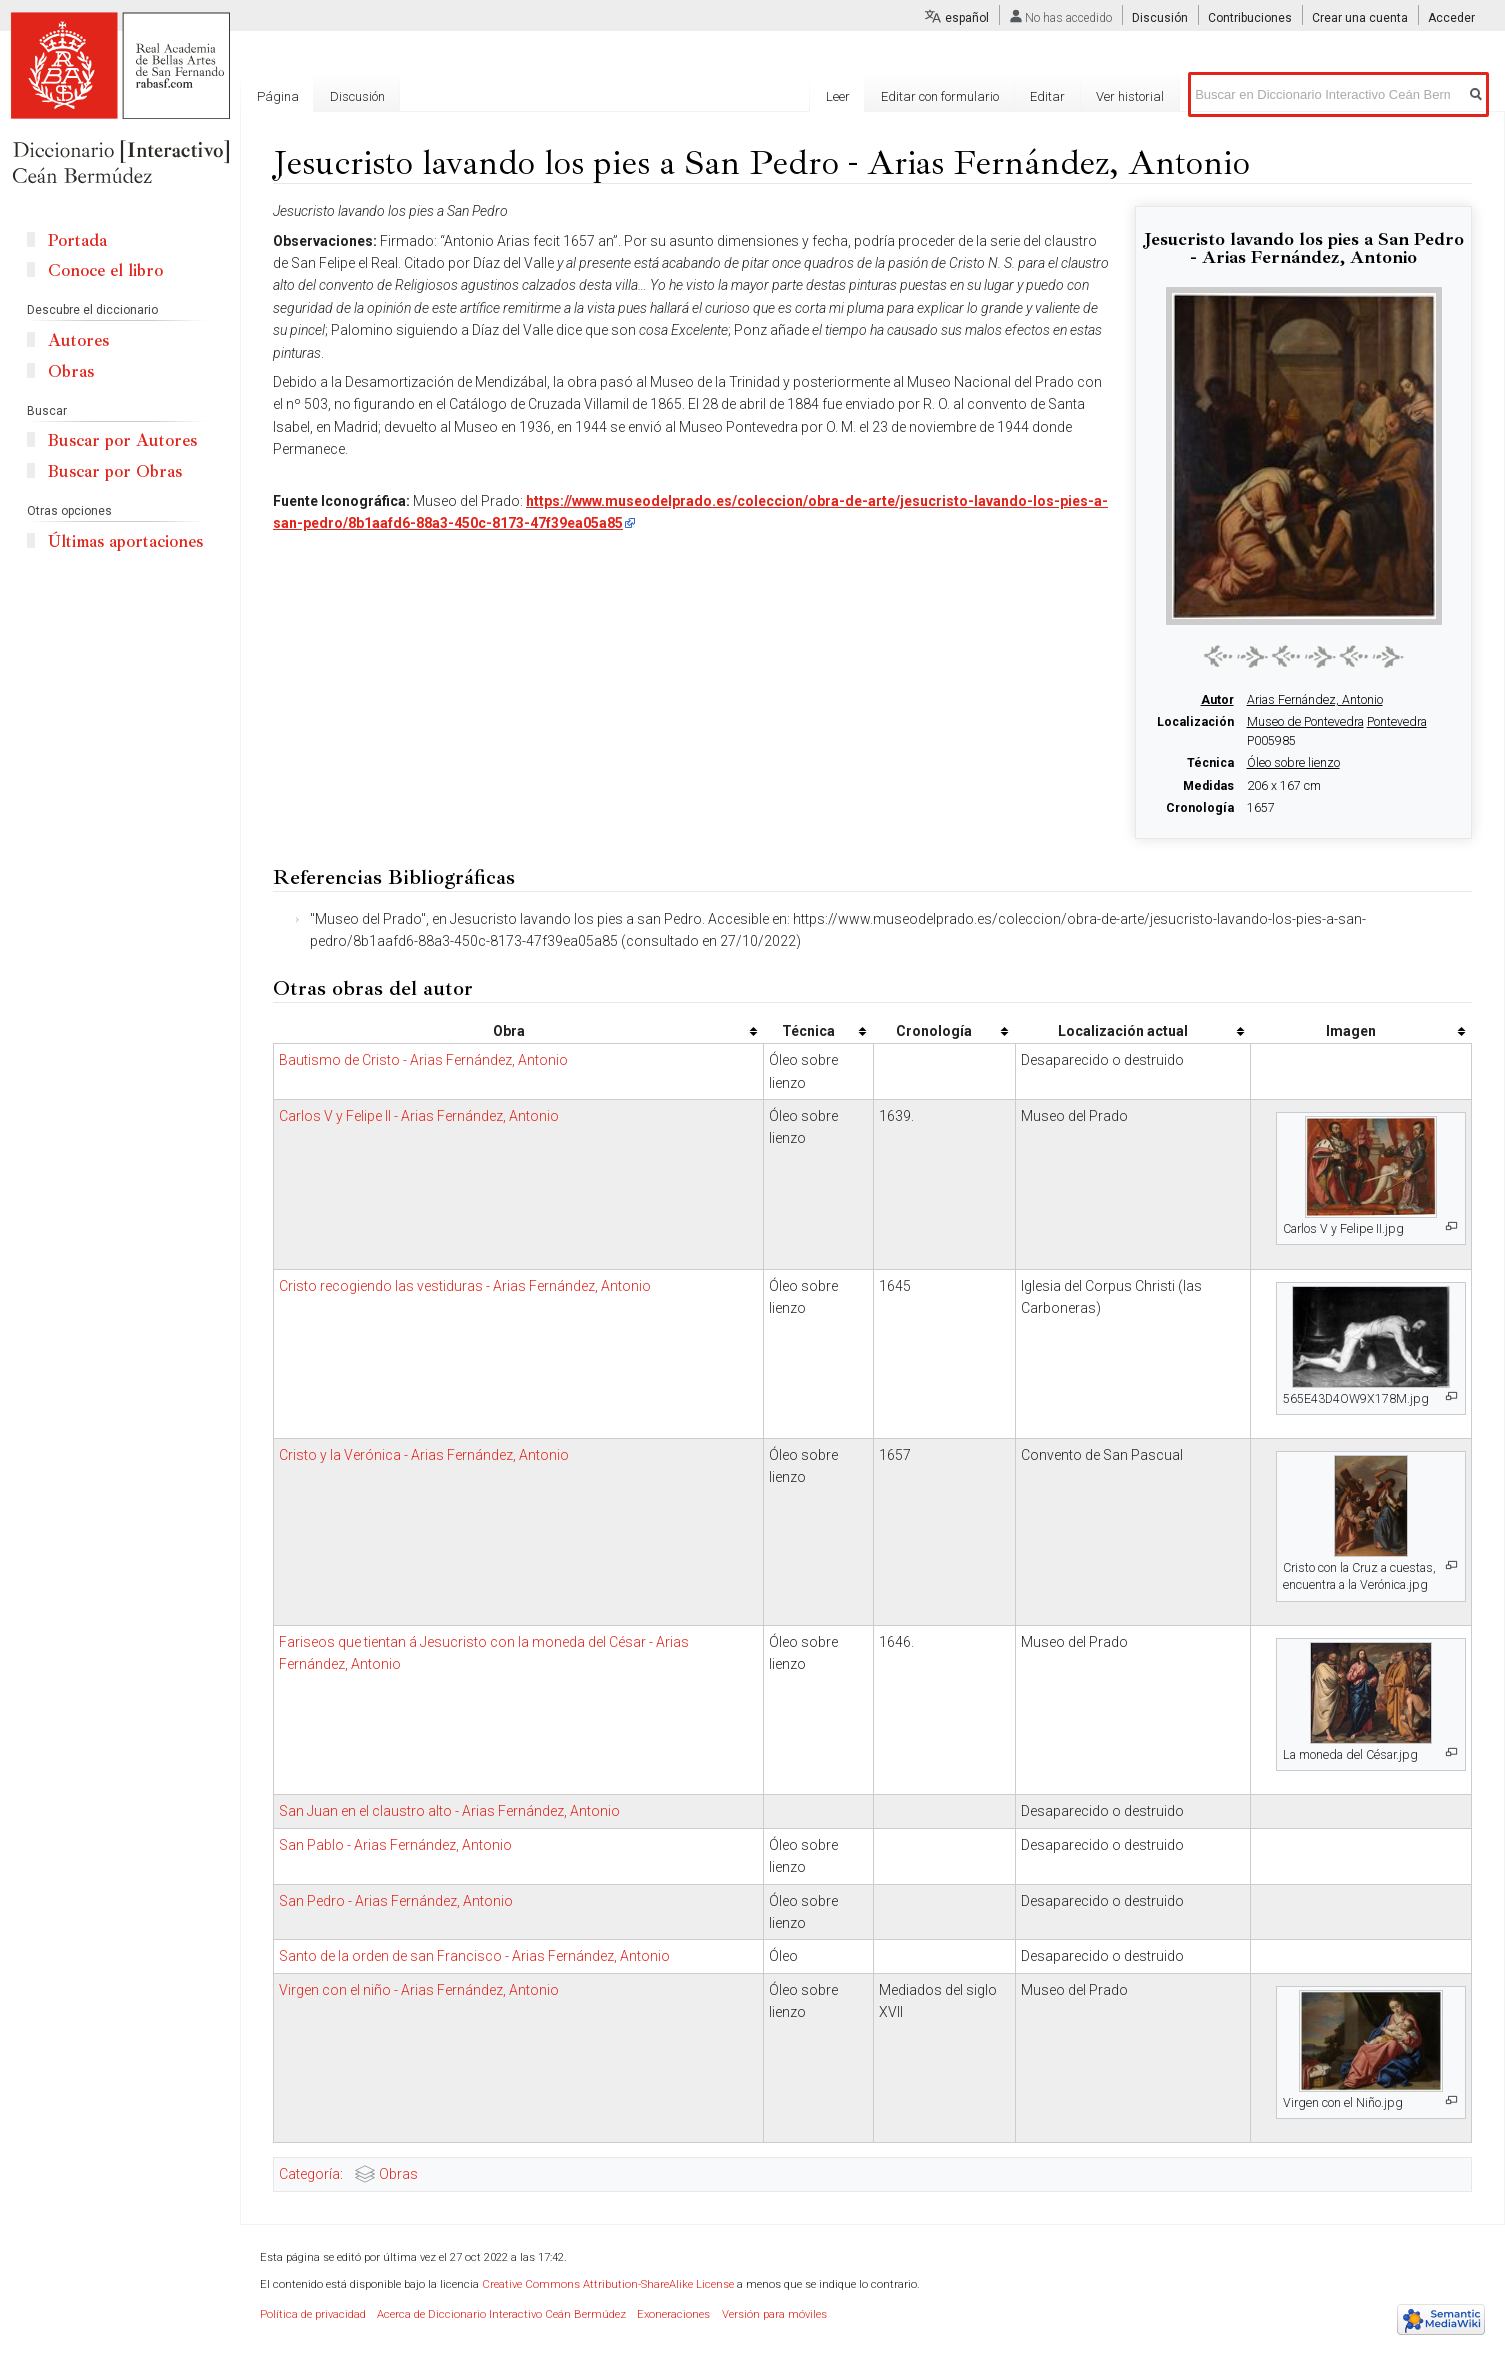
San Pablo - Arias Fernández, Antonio (395, 1845)
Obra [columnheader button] (509, 1031)
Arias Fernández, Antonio (1315, 700)
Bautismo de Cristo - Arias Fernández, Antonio (423, 1060)
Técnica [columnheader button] (808, 1031)
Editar (1047, 96)
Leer (838, 96)
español (967, 18)
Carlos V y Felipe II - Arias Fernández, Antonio (419, 1116)
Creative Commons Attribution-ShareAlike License (608, 2284)
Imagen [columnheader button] (1351, 1031)
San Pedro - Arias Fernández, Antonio (396, 1901)
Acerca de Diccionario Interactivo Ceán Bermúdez (501, 2314)
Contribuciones (1250, 18)
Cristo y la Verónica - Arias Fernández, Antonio (424, 1455)
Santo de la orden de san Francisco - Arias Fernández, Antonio (474, 1956)
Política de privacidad (313, 2314)
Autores (78, 340)
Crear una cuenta (1360, 18)
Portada (77, 240)
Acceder (1451, 18)
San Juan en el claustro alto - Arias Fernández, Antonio (449, 1811)
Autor (1217, 700)
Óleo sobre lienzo (1293, 763)
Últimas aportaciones (125, 541)
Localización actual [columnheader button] (1123, 1031)
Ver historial (1130, 96)
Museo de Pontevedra (1305, 722)
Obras (398, 2174)
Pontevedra (1397, 722)
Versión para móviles (774, 2314)
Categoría (309, 2174)
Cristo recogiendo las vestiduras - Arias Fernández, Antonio (465, 1286)
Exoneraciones (673, 2314)
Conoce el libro (105, 270)
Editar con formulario (940, 96)
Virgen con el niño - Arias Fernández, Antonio (419, 1990)
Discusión (1160, 18)
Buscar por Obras (115, 471)
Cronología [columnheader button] (934, 1031)
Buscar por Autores (122, 440)
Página (278, 96)
